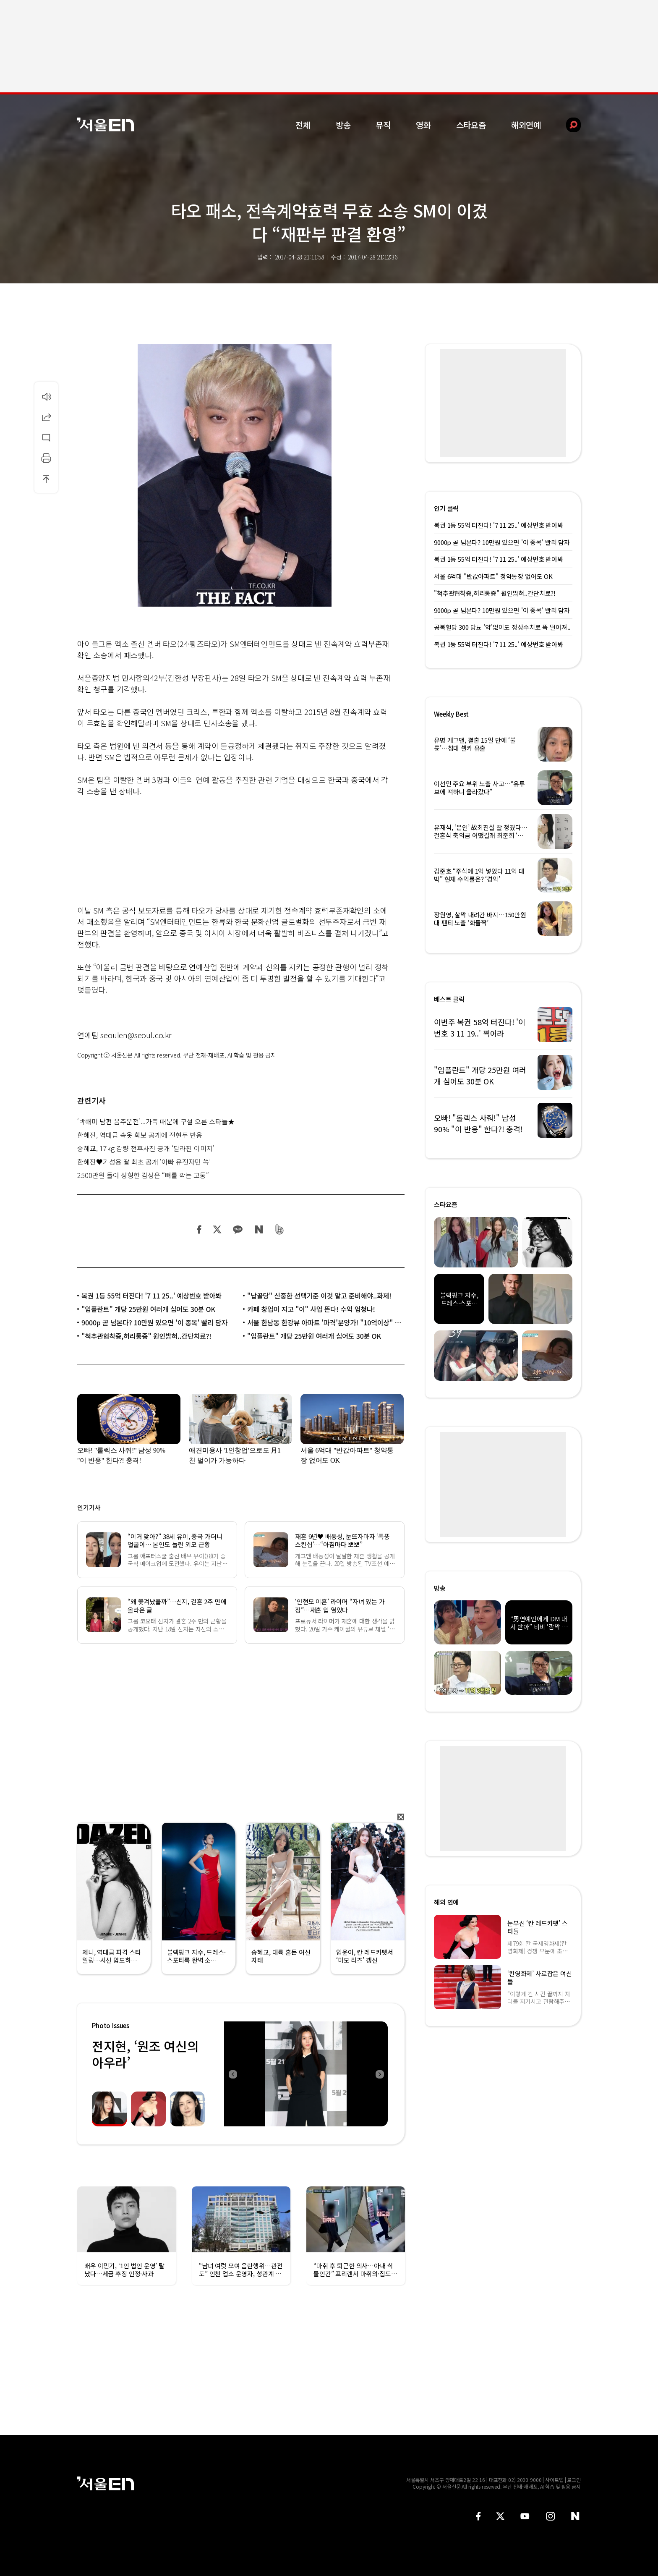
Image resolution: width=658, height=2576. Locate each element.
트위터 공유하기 (217, 1229)
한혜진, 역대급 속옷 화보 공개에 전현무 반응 (139, 1135)
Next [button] (379, 2074)
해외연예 (526, 125)
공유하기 (46, 417)
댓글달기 (46, 437)
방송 (343, 125)
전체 (303, 125)
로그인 (574, 2479)
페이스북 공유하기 (199, 1229)
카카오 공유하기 (237, 1229)
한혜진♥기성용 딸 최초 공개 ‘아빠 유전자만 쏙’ (144, 1162)
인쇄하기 (46, 458)
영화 (423, 125)
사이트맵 (554, 2479)
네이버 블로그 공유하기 (258, 1229)
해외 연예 (446, 1902)
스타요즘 (471, 125)
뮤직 (383, 125)
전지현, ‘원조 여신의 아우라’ (145, 2054)
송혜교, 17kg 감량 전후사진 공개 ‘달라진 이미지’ (145, 1148)
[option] (306, 2073)
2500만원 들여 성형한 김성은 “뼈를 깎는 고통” (143, 1175)
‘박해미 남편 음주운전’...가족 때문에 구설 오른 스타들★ (156, 1121)
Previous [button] (232, 2074)
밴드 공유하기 (279, 1229)
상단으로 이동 (46, 479)
